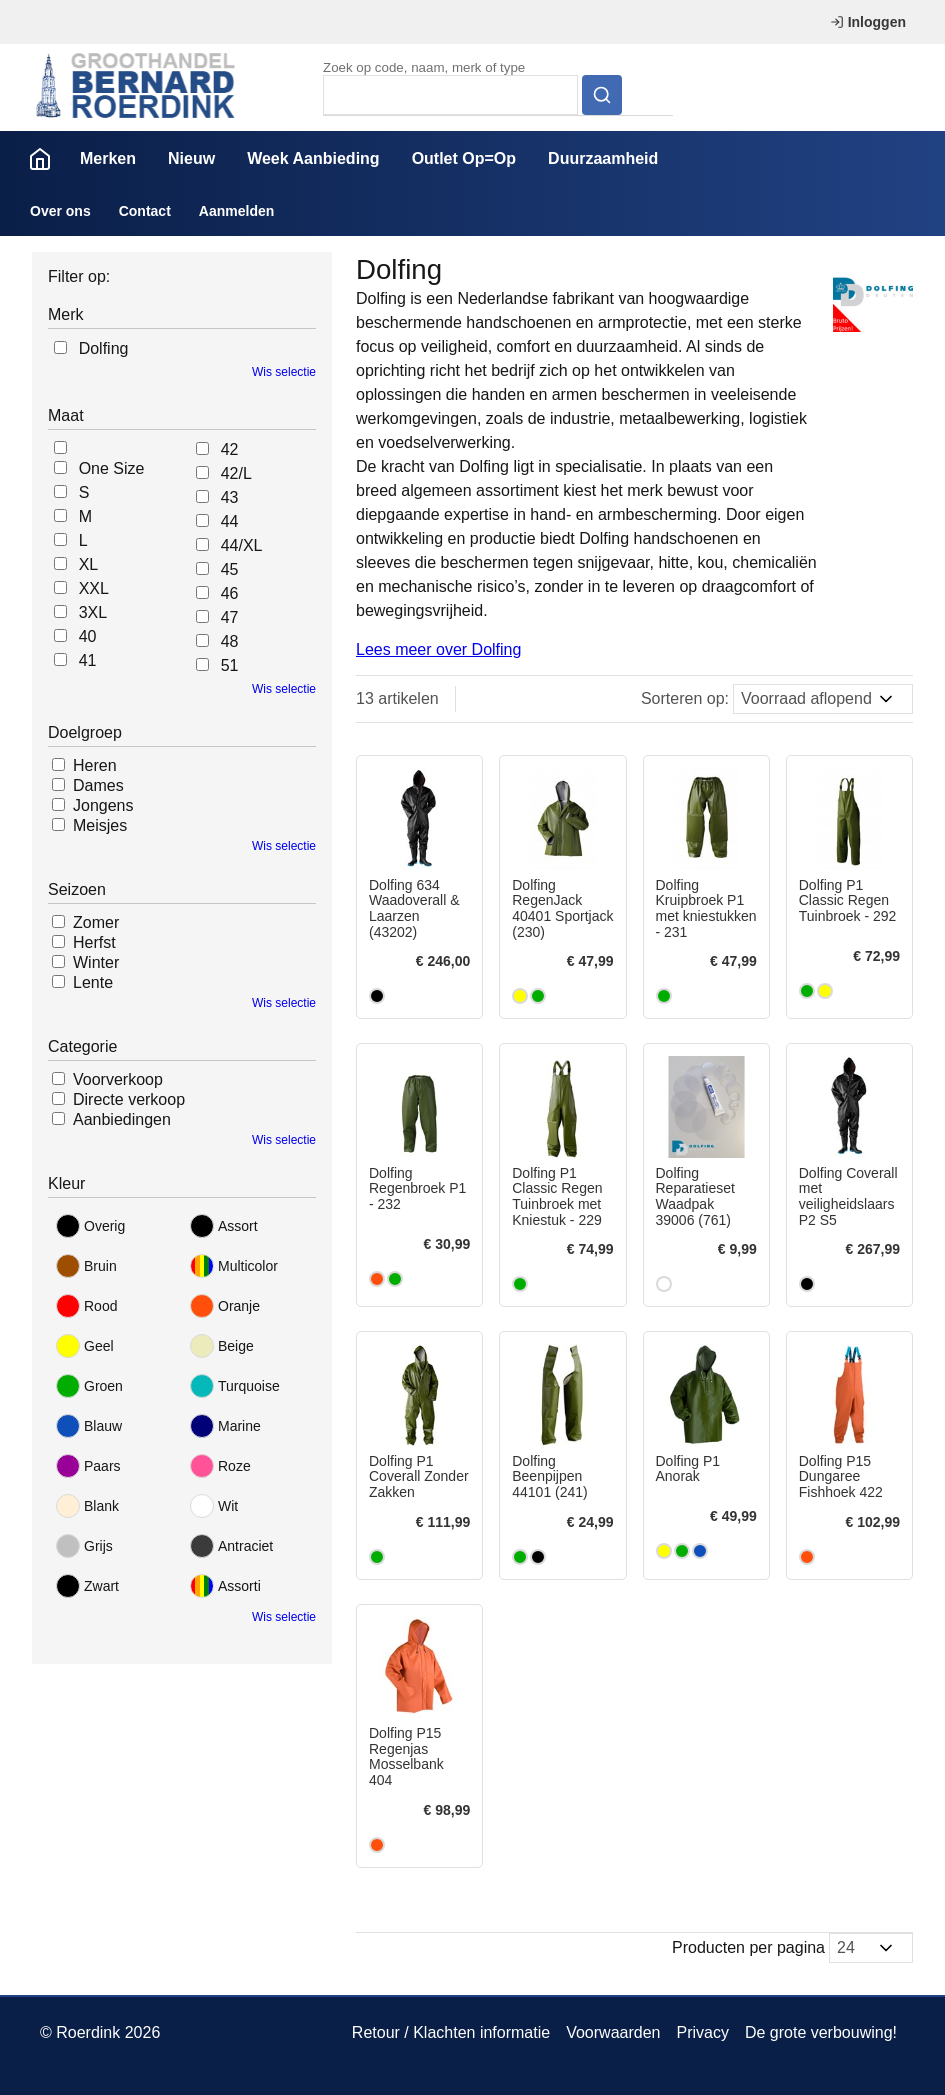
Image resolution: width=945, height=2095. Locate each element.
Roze (220, 1466)
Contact (145, 211)
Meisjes (100, 825)
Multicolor (234, 1266)
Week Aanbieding (313, 158)
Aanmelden (236, 211)
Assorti (225, 1586)
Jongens (103, 805)
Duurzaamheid (603, 158)
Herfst (94, 942)
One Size (112, 468)
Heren (95, 765)
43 (230, 497)
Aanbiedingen (122, 1119)
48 (230, 641)
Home (40, 159)
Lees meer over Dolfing (438, 649)
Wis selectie (284, 372)
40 (88, 636)
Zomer (96, 922)
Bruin (86, 1266)
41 (88, 660)
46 (230, 593)
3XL (93, 612)
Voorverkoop (118, 1079)
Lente (93, 982)
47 (230, 617)
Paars (88, 1466)
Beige (222, 1346)
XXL (94, 588)
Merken (108, 158)
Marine (225, 1426)
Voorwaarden (613, 2032)
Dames (98, 785)
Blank (87, 1506)
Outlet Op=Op (464, 158)
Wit (214, 1506)
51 (230, 665)
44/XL (242, 545)
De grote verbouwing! (821, 2032)
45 (230, 569)
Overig (90, 1226)
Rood (86, 1306)
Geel (85, 1346)
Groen (89, 1386)
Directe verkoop (129, 1099)
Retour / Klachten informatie (451, 2032)
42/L (236, 473)
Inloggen (868, 22)
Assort (224, 1226)
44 (230, 521)
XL (89, 564)
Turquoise (235, 1386)
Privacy (702, 2032)
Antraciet (231, 1546)
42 (230, 449)
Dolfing (104, 348)
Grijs (84, 1546)
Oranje (225, 1306)
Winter (96, 962)
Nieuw (191, 158)
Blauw (89, 1426)
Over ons (60, 211)
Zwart (87, 1586)
